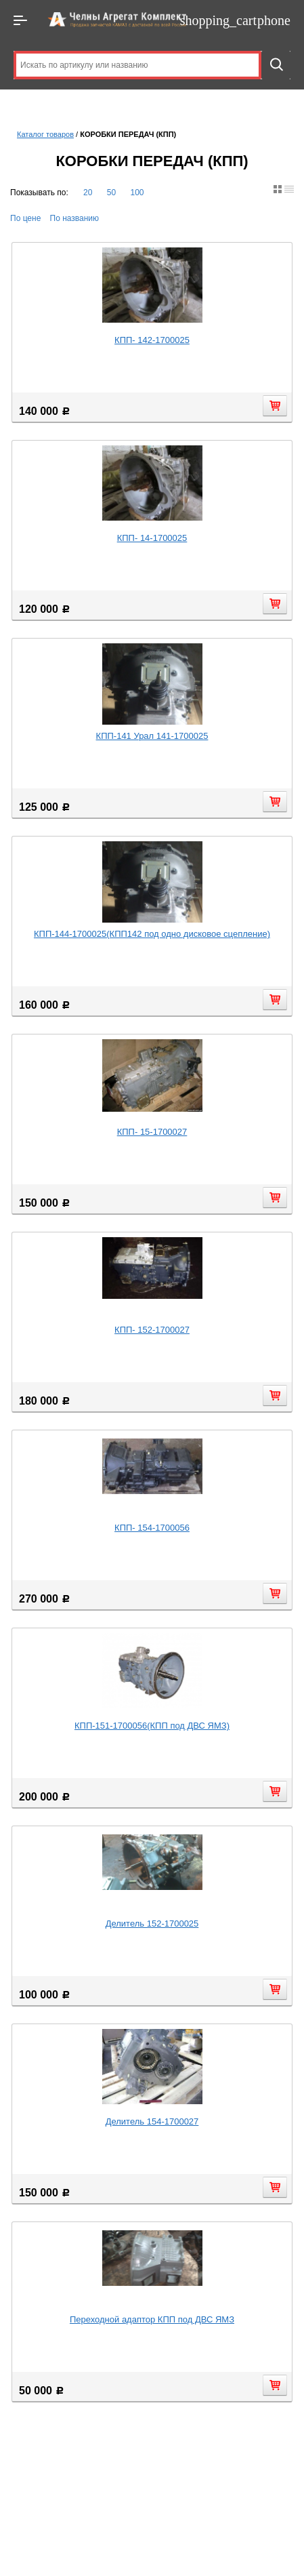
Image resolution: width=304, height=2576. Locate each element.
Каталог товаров (45, 134)
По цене (25, 218)
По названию (75, 218)
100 (137, 192)
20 (87, 192)
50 (111, 192)
